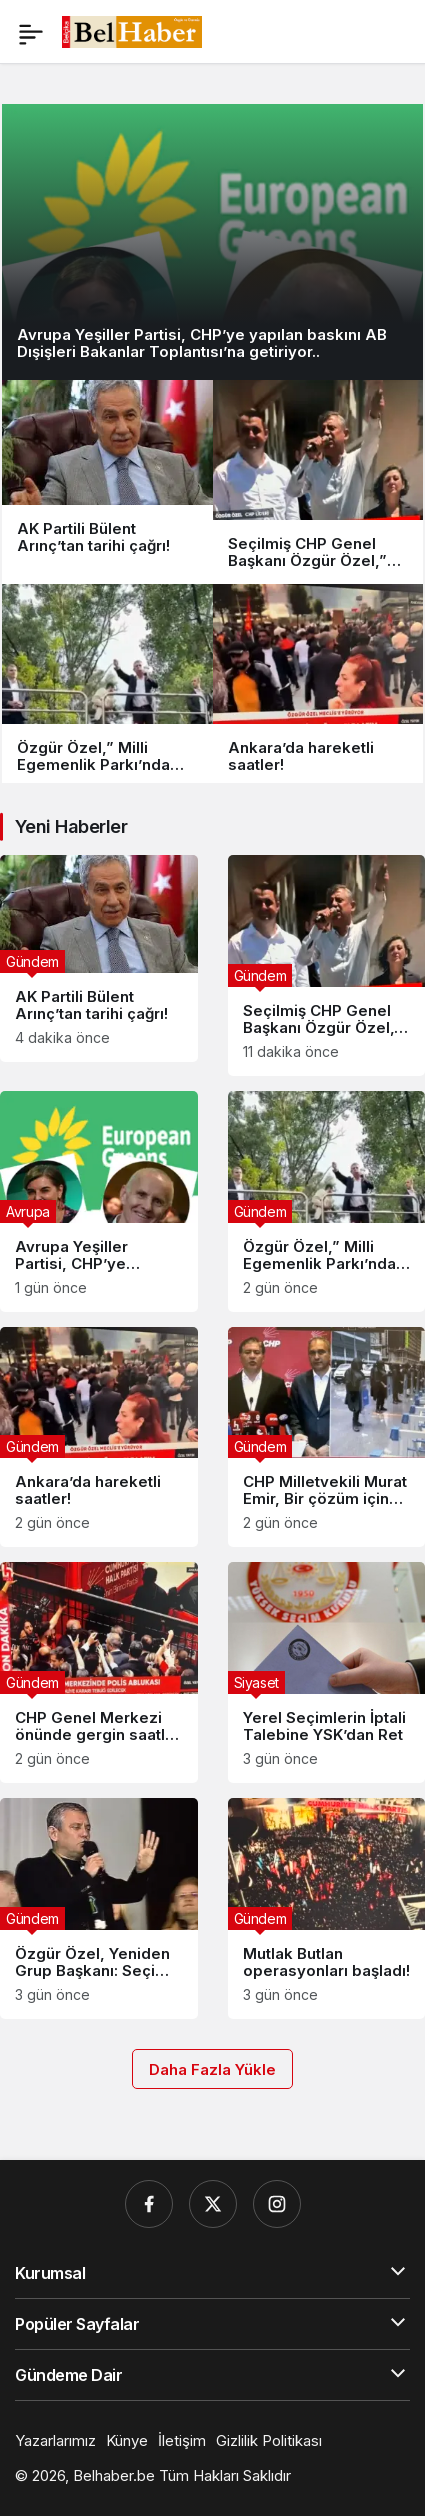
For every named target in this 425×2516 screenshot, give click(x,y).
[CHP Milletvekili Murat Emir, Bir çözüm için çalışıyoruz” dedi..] (327, 1437)
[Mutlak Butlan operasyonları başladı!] (327, 1908)
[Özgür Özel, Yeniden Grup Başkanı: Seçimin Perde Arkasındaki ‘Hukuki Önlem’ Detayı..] (99, 1908)
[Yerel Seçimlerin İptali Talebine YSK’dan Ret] (327, 1672)
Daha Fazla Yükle (212, 2069)
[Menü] (31, 32)
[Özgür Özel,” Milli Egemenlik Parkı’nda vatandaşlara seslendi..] (107, 686)
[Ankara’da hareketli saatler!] (318, 686)
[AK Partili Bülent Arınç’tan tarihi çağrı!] (107, 482)
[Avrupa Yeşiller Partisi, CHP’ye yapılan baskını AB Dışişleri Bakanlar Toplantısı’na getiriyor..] (212, 239)
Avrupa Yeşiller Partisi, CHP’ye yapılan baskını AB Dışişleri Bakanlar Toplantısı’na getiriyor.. (202, 343)
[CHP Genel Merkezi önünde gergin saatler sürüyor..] (99, 1672)
